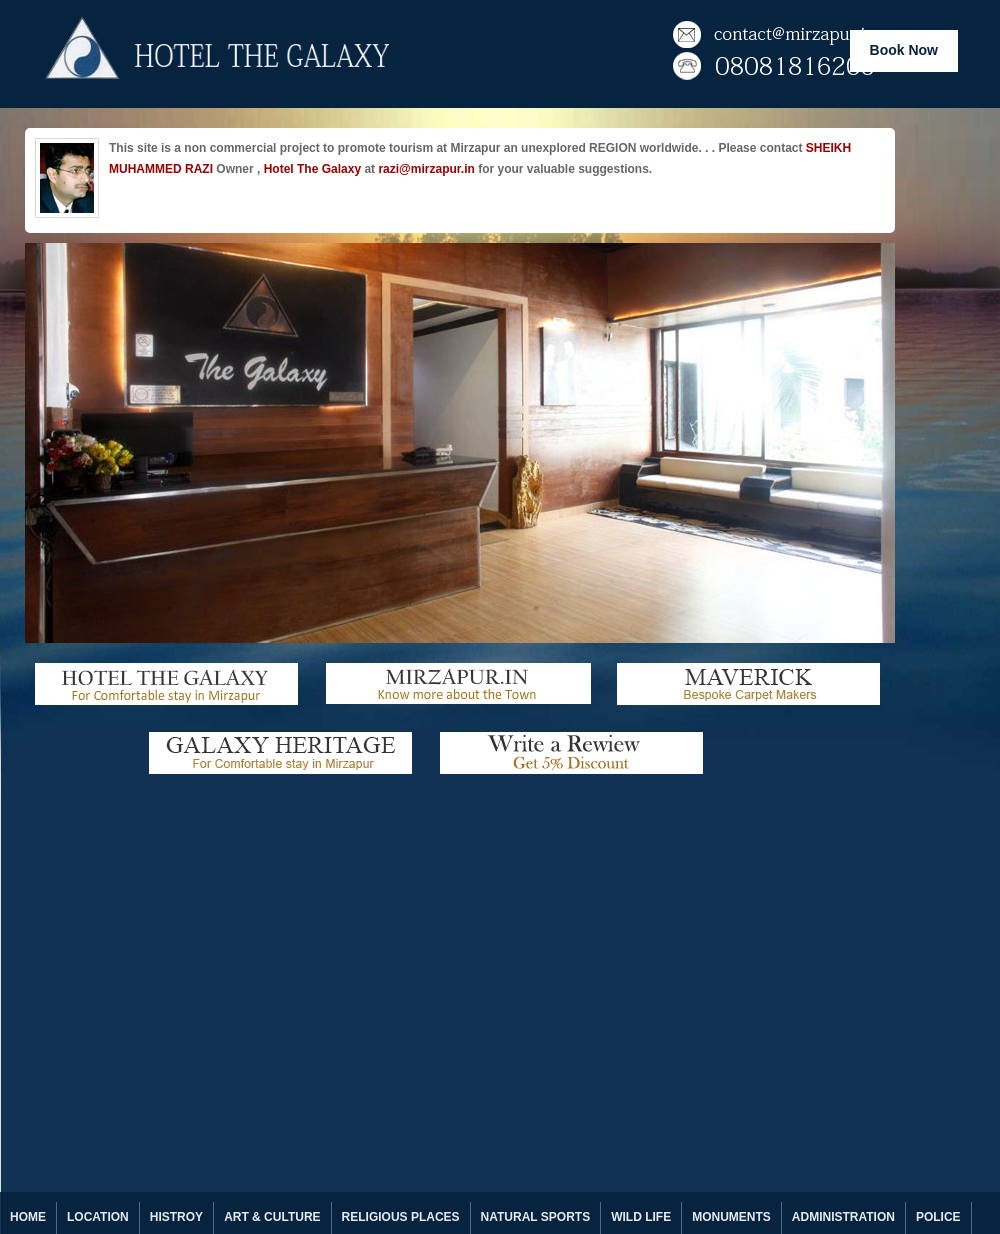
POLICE (938, 1217)
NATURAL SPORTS (536, 1217)
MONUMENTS (731, 1217)
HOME (28, 1217)
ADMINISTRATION (843, 1217)
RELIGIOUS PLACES (401, 1217)
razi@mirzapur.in (426, 169)
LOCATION (98, 1217)
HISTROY (176, 1217)
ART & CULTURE (272, 1217)
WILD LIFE (641, 1217)
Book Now (904, 50)
